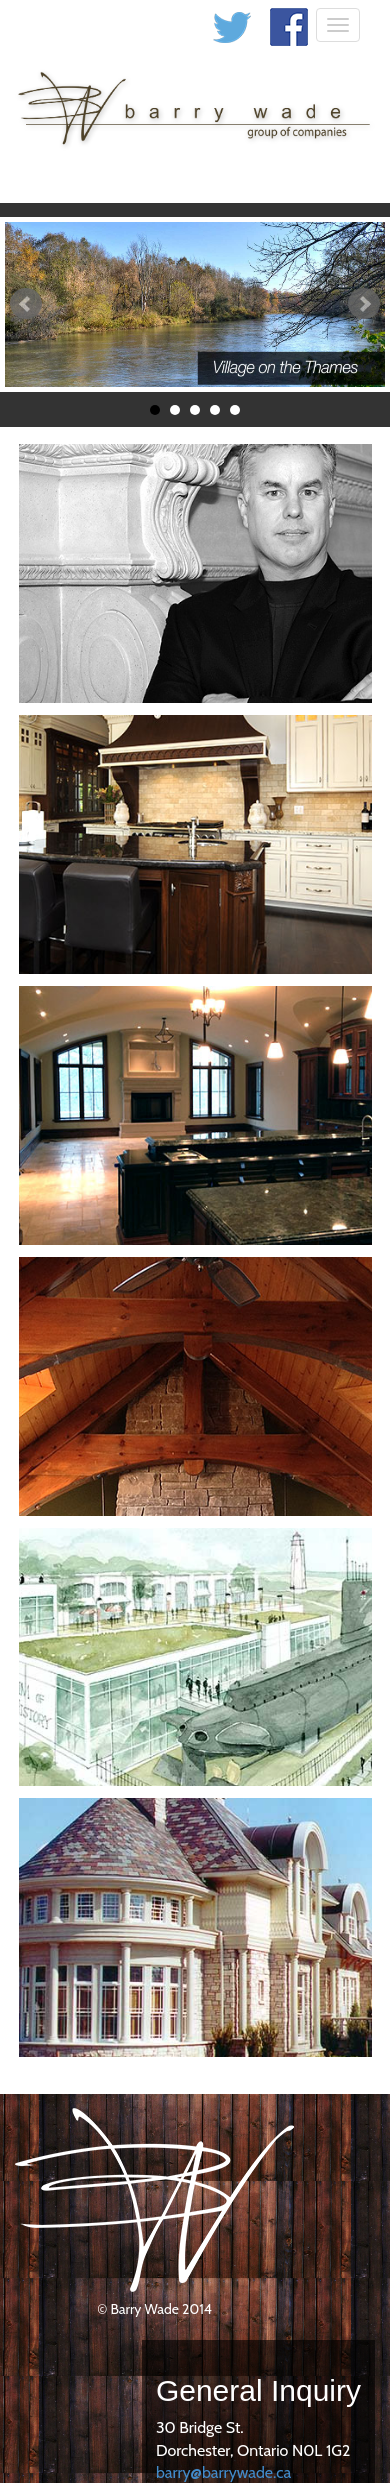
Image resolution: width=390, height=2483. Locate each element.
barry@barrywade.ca (223, 2472)
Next (364, 304)
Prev (26, 304)
